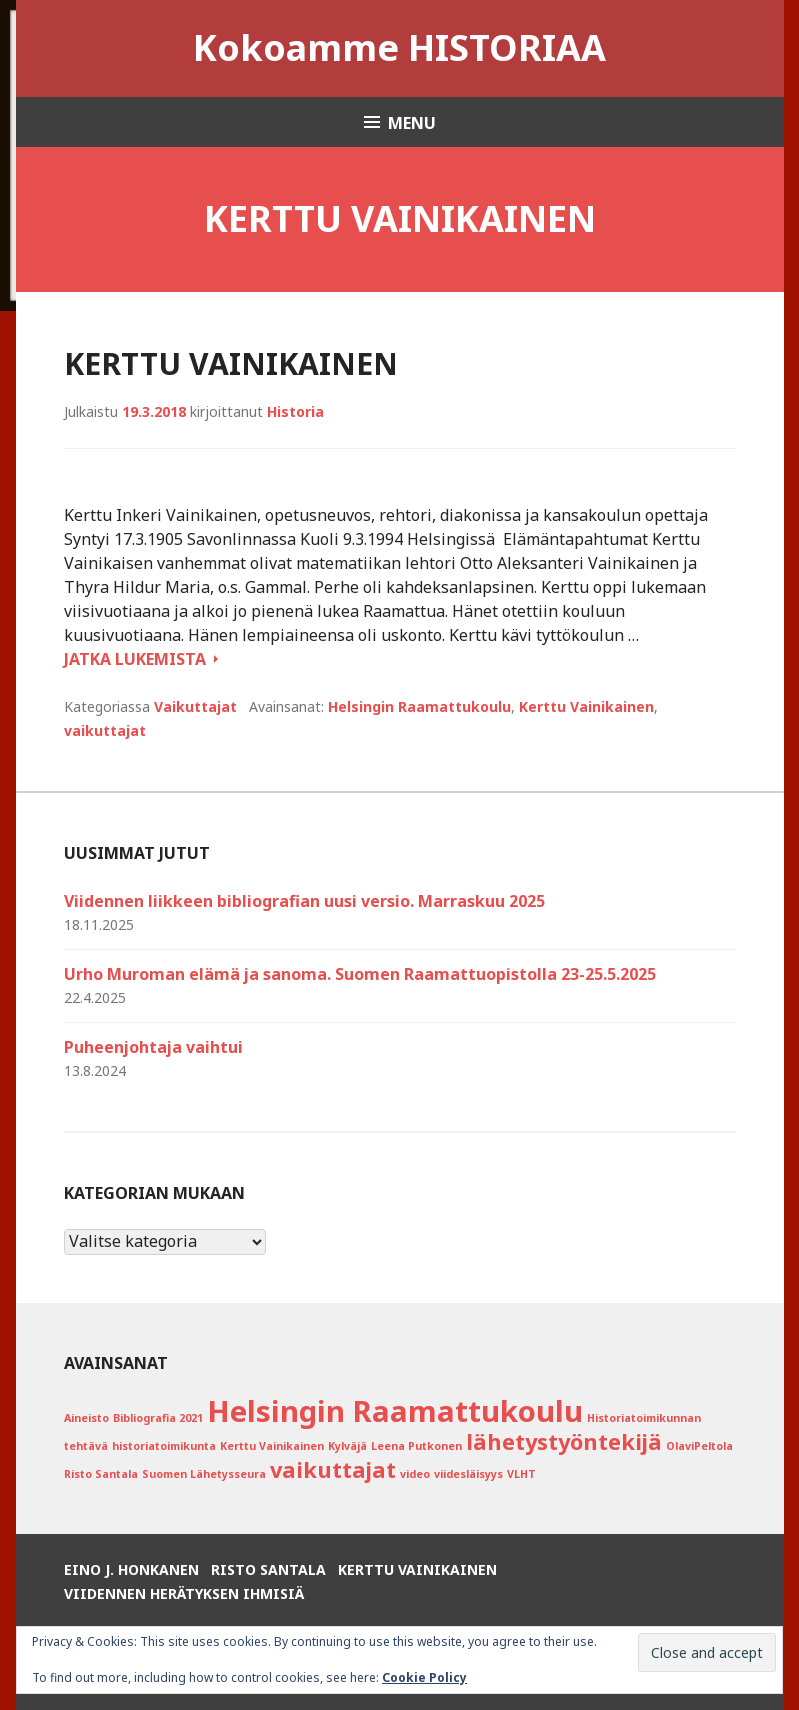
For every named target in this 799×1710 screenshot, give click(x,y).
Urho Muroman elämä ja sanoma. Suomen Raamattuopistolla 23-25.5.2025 (360, 974)
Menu (412, 123)
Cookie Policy (424, 1677)
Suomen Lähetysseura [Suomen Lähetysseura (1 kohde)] (204, 1474)
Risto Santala (268, 1569)
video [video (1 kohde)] (415, 1474)
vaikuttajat (105, 730)
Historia (295, 411)
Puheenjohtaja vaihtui (153, 1047)
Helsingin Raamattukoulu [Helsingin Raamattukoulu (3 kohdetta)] (395, 1411)
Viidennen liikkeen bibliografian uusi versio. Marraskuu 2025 (304, 901)
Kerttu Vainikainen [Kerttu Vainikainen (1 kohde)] (272, 1446)
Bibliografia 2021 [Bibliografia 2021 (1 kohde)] (158, 1418)
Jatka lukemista (141, 659)
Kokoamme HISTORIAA (399, 47)
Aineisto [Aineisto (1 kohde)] (86, 1418)
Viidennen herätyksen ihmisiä (184, 1593)
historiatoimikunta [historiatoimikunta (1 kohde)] (164, 1446)
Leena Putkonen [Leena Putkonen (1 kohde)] (416, 1446)
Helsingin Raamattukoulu (419, 706)
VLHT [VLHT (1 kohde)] (521, 1474)
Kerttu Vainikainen (231, 363)
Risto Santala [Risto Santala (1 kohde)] (101, 1474)
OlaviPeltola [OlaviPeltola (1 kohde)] (699, 1446)
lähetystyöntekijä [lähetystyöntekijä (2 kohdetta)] (564, 1441)
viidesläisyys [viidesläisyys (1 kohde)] (468, 1474)
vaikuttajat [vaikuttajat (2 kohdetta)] (333, 1469)
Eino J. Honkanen (131, 1569)
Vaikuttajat (195, 706)
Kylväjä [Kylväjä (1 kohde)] (347, 1446)
